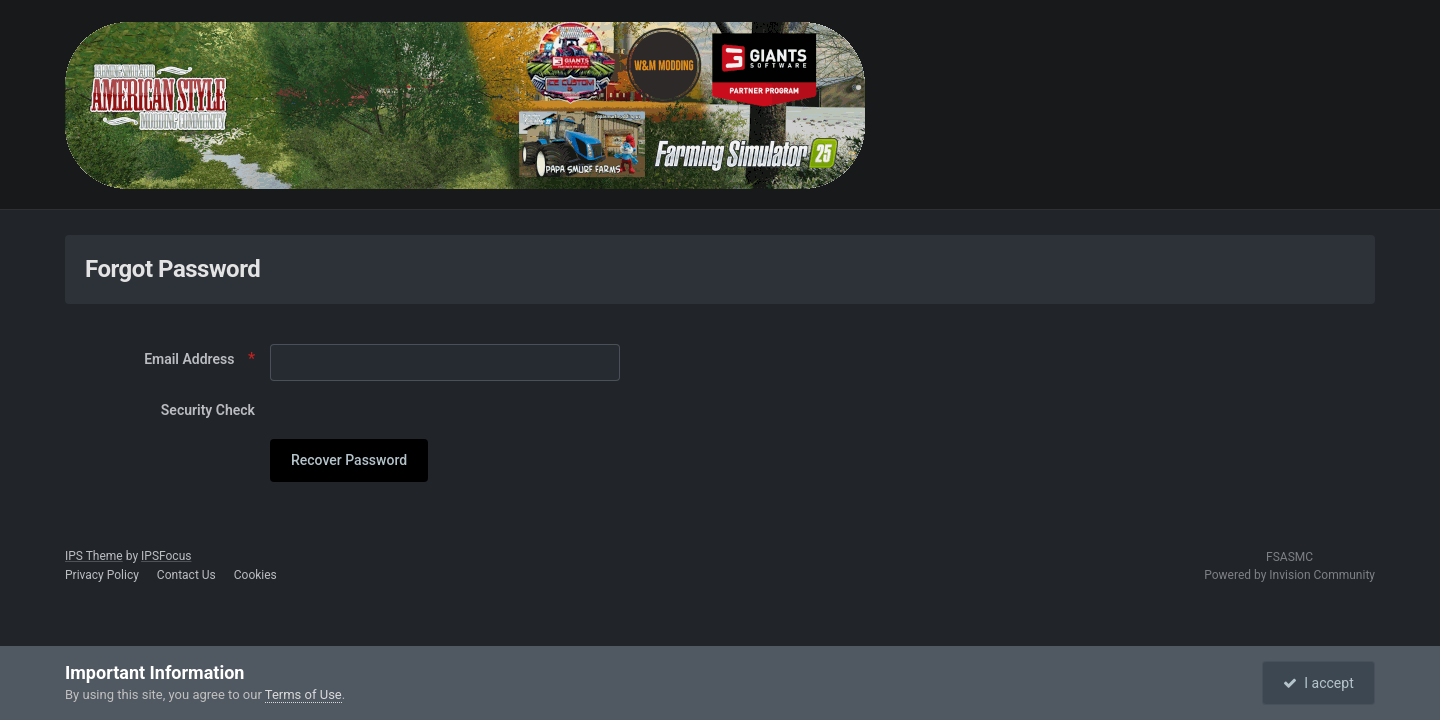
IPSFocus (166, 556)
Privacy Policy (102, 575)
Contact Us (186, 575)
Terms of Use (303, 694)
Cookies (255, 575)
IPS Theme (94, 556)
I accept (1318, 683)
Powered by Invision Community (1289, 575)
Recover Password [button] (349, 460)
